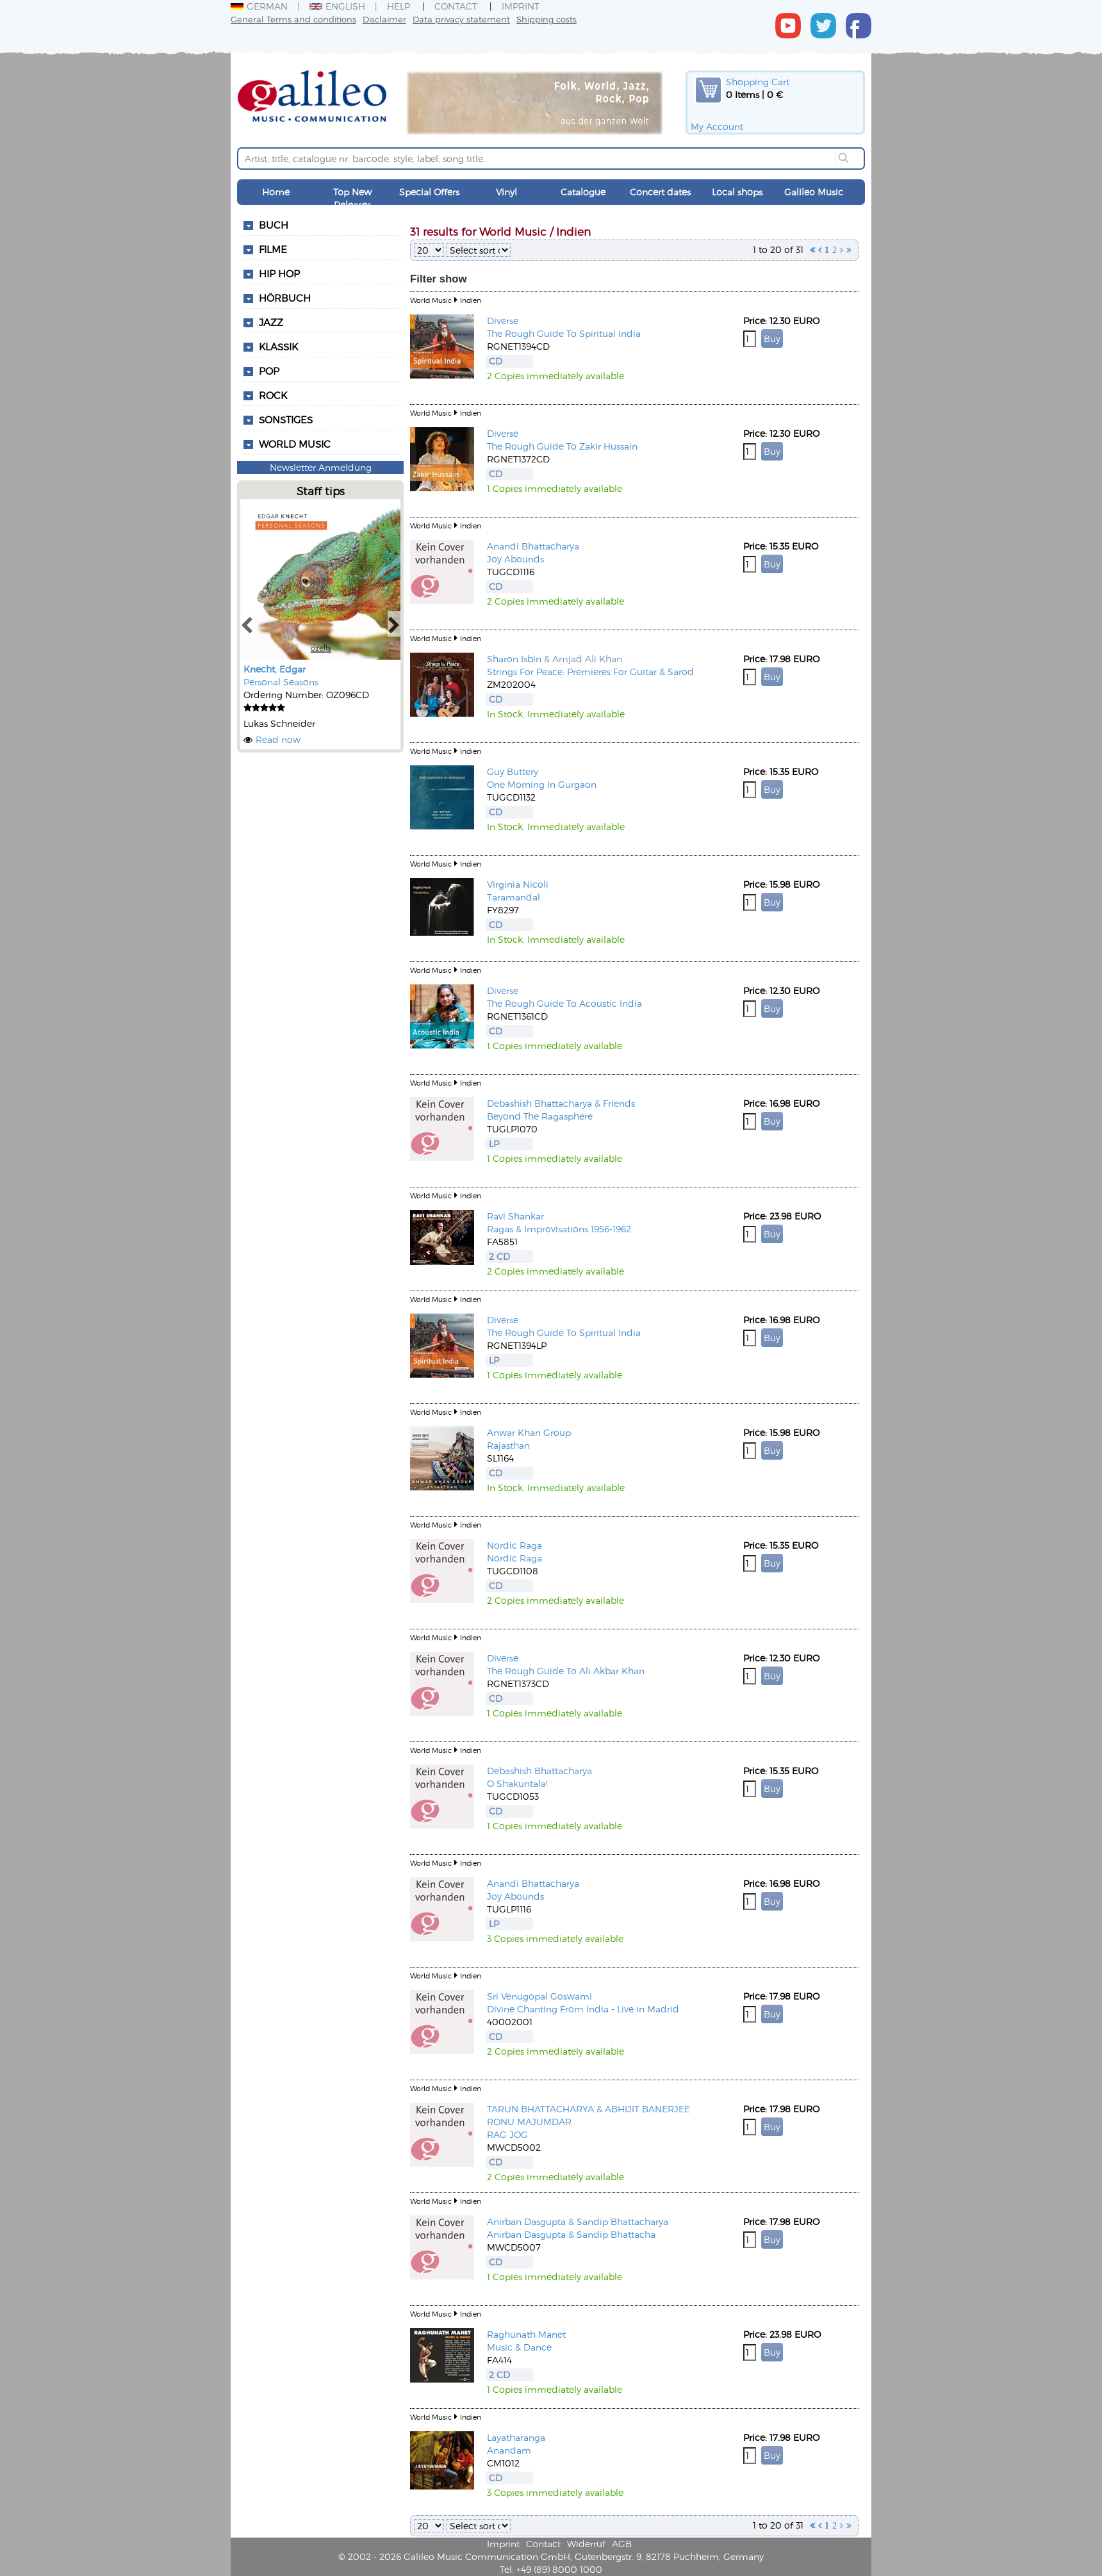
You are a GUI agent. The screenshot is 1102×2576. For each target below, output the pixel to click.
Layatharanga (516, 2437)
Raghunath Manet (526, 2334)
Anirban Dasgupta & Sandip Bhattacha (571, 2234)
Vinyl (506, 191)
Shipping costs (546, 19)
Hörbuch (285, 298)
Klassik (278, 346)
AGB (622, 2543)
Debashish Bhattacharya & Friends (561, 1103)
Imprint (520, 6)
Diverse (502, 320)
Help (398, 6)
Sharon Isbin (514, 658)
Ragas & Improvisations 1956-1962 (559, 1228)
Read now (278, 739)
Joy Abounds (515, 558)
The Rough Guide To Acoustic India (564, 1003)
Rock (273, 395)
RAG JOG (507, 2134)
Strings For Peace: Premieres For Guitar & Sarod (590, 671)
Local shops (737, 191)
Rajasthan (508, 1445)
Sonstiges (286, 419)
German (259, 6)
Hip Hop (279, 273)
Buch (273, 225)
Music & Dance (519, 2347)
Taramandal (513, 897)
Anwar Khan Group (529, 1432)
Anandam (509, 2450)
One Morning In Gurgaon (541, 784)
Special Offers (429, 191)
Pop (269, 371)
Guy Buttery (512, 771)
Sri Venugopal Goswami (539, 1996)
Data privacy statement (461, 19)
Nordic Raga (514, 1545)
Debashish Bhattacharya (539, 1770)
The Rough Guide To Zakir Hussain (562, 446)
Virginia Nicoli (517, 884)
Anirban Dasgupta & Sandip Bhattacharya (577, 2221)
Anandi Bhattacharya (533, 546)
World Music (295, 444)
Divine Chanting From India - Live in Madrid (583, 2008)
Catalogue (583, 191)
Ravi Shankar (515, 1216)
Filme (273, 249)
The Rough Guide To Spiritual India (564, 333)
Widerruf (586, 2543)
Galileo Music (813, 191)
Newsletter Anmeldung (321, 467)
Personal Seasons (280, 681)
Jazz (271, 322)
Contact (455, 6)
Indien (470, 300)
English (337, 6)
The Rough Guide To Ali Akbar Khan (566, 1670)
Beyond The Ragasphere (540, 1116)
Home (276, 191)
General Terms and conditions (293, 19)
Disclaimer (384, 19)
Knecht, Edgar (274, 669)
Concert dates (660, 191)
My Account (717, 126)
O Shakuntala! (517, 1783)
